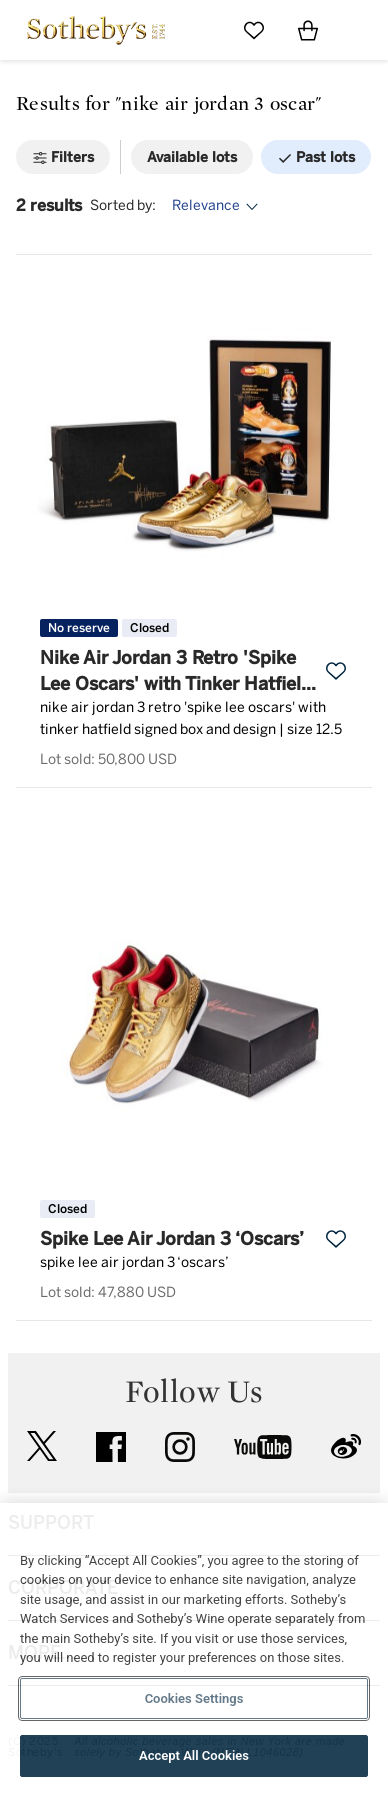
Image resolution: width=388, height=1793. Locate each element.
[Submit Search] (200, 30)
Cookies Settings (194, 1698)
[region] (194, 1648)
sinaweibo (346, 1446)
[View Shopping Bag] (308, 30)
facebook (111, 1447)
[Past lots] (316, 157)
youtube (263, 1447)
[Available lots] (192, 157)
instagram (180, 1447)
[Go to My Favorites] (254, 30)
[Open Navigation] (362, 30)
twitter (42, 1446)
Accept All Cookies (194, 1755)
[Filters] (63, 157)
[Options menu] (218, 206)
